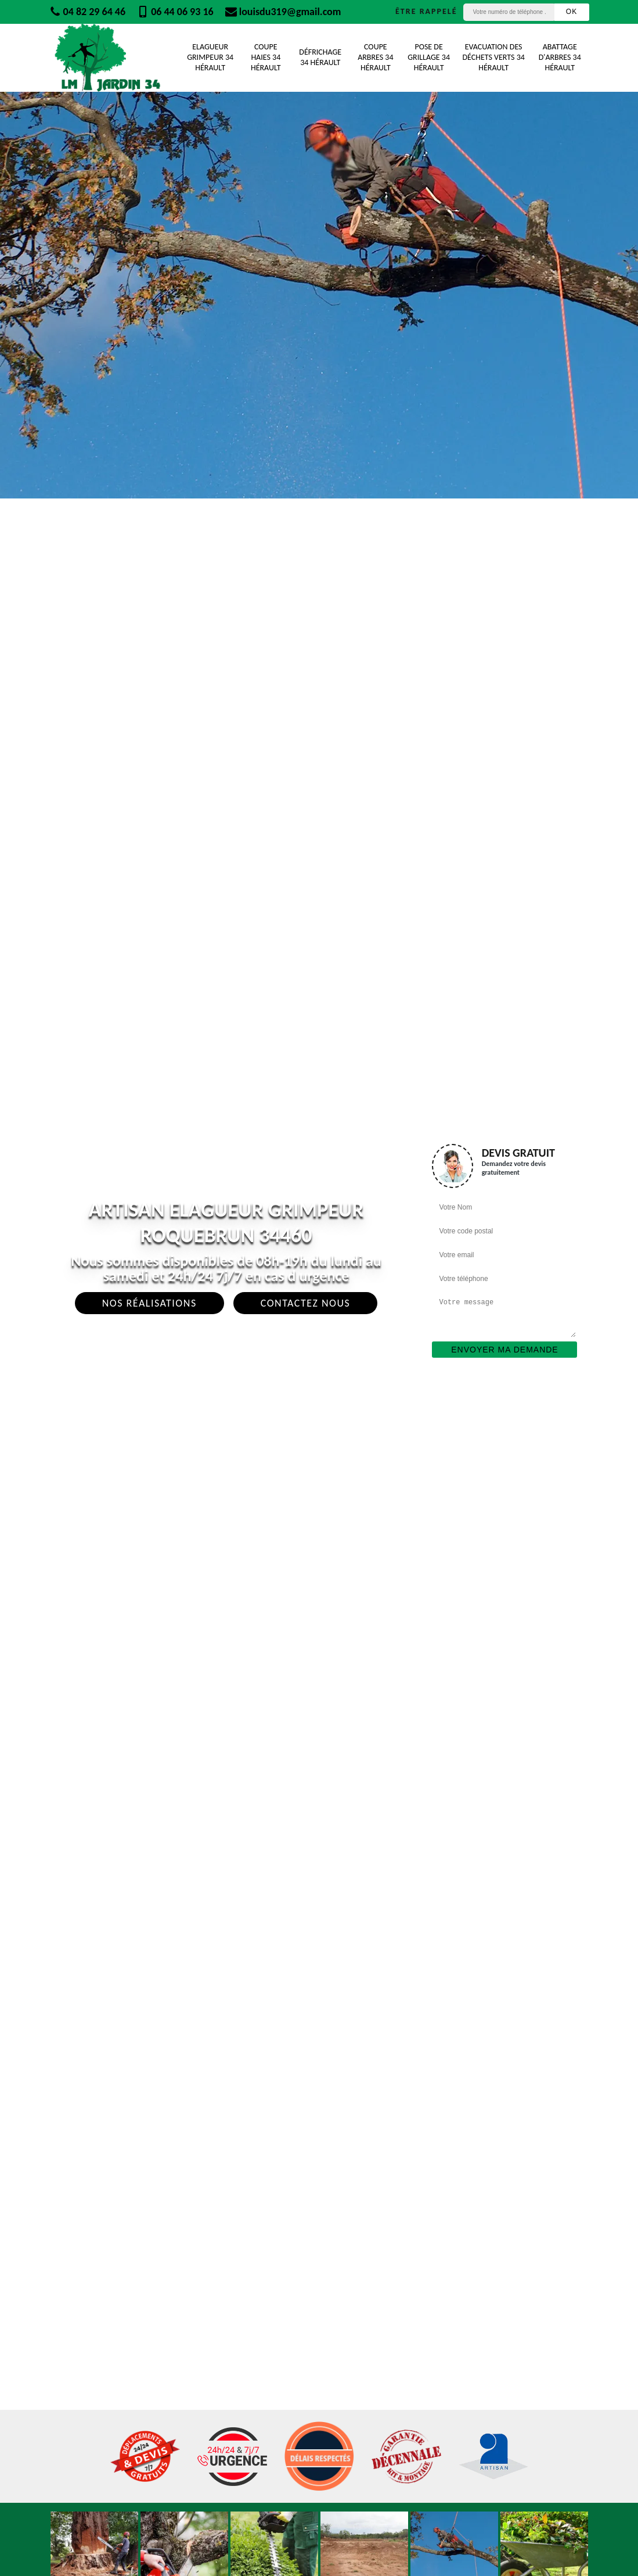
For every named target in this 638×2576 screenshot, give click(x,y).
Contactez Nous (306, 1303)
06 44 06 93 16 (175, 11)
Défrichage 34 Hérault (320, 57)
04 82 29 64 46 (87, 11)
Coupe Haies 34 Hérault (266, 57)
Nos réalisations (149, 1303)
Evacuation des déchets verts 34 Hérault (493, 57)
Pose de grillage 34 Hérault (429, 57)
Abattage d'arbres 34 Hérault (560, 57)
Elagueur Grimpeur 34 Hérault (210, 57)
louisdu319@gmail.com (283, 11)
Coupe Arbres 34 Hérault (375, 57)
